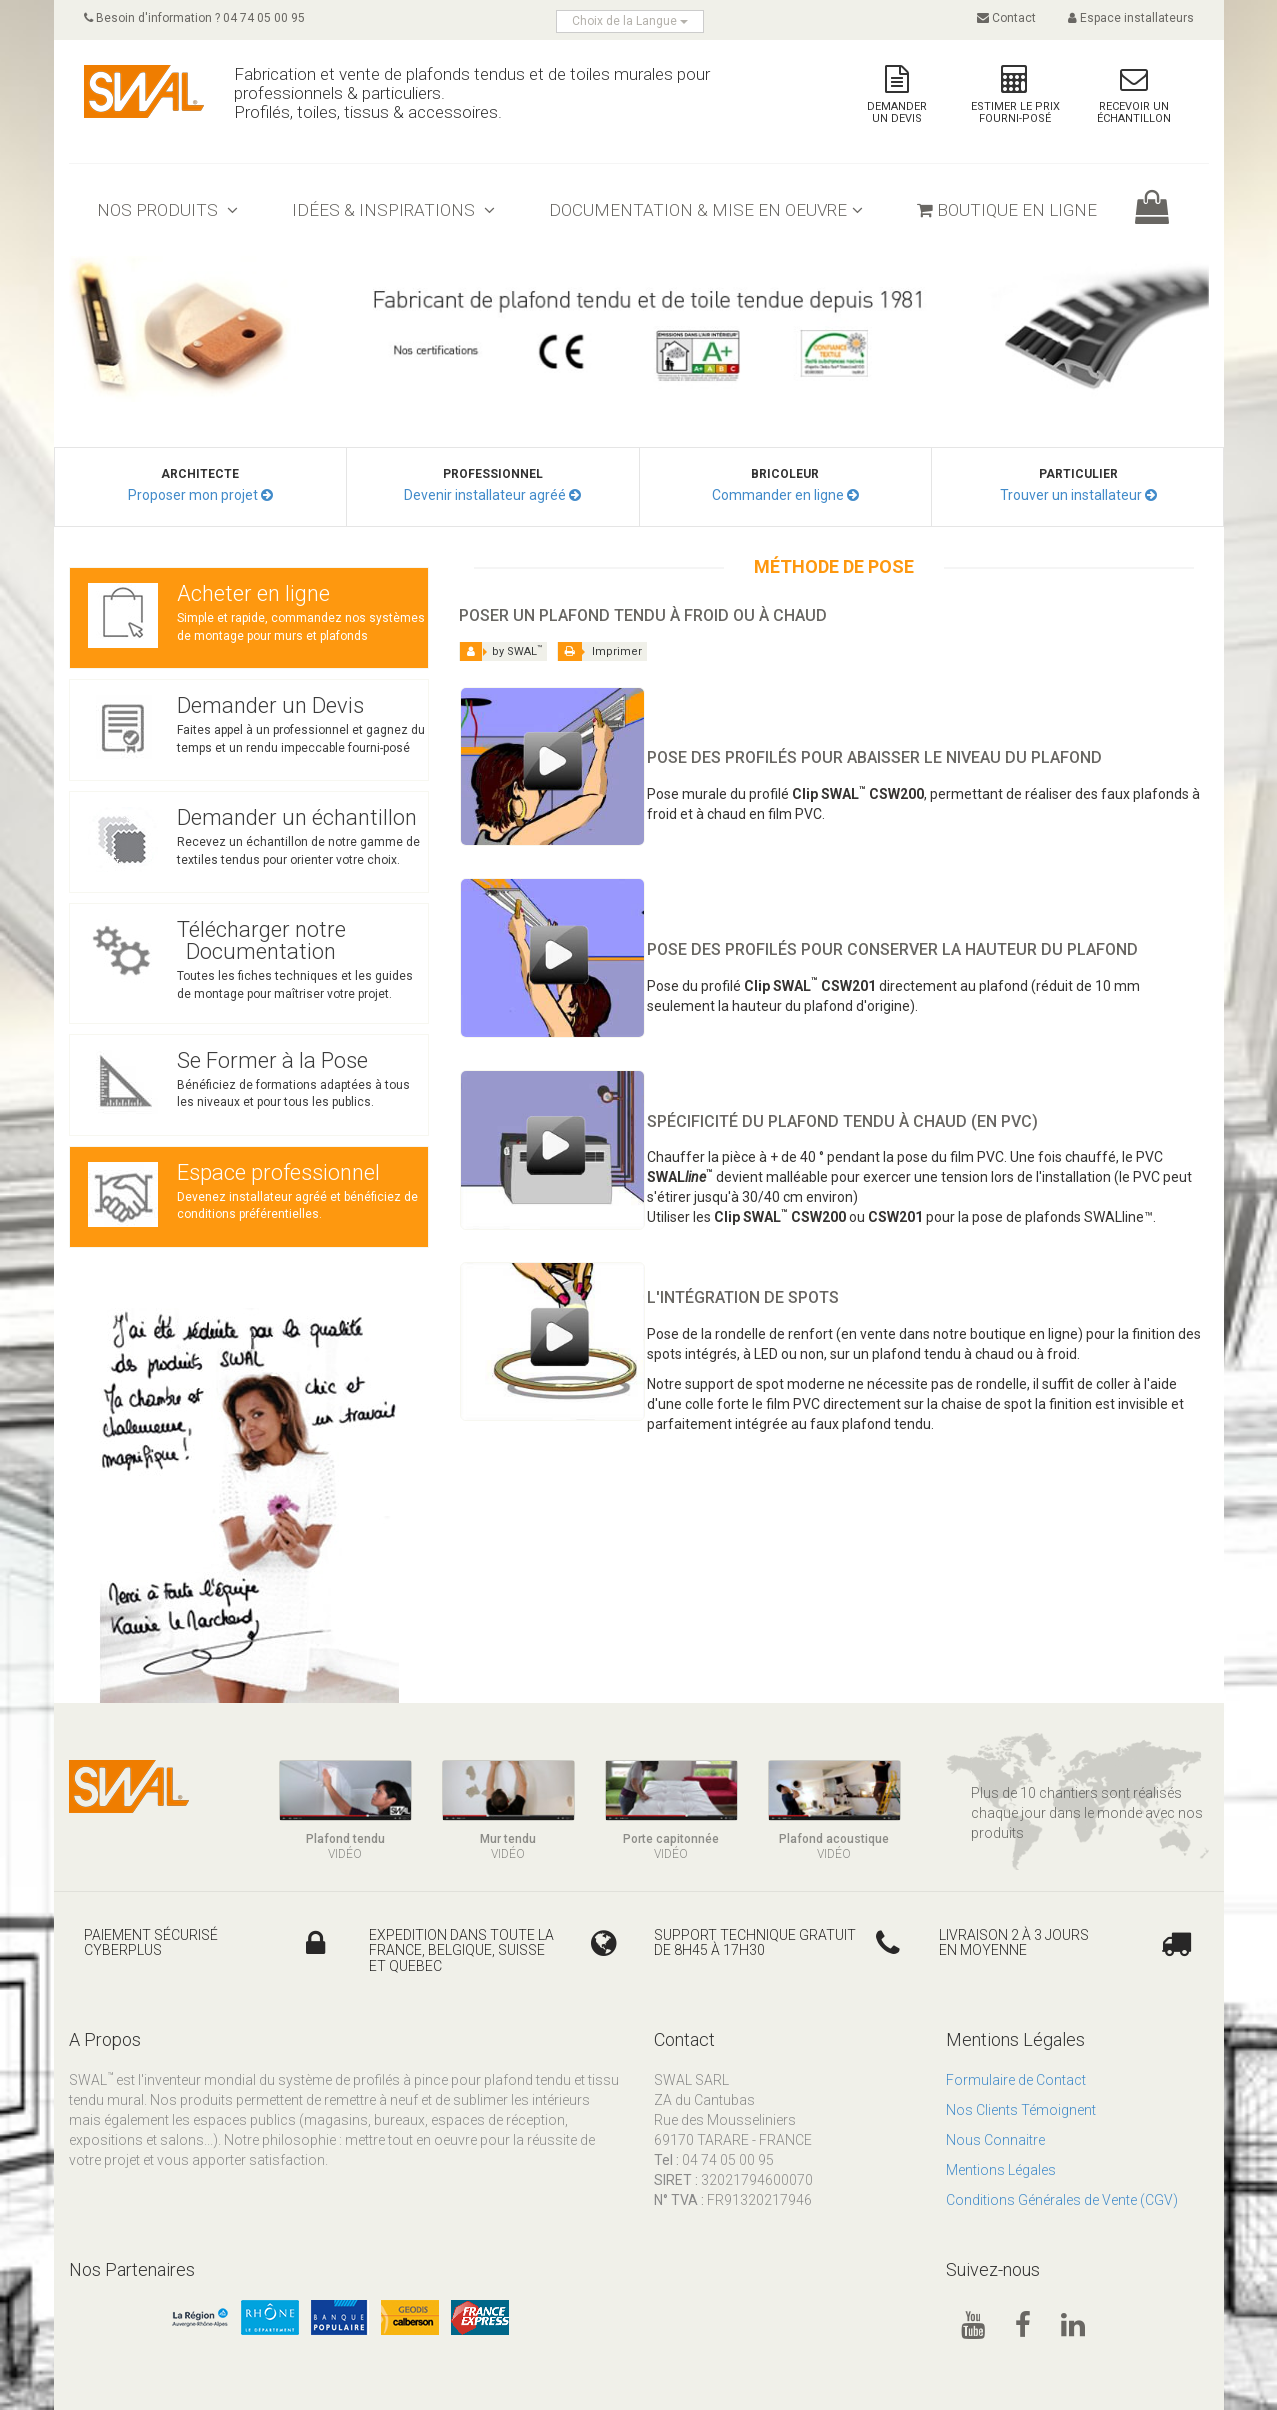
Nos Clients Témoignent (1021, 2110)
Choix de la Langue (630, 21)
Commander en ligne (778, 495)
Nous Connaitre (995, 2140)
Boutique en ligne (1007, 210)
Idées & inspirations (393, 210)
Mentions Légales (1001, 2170)
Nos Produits (167, 210)
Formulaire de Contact (1016, 2080)
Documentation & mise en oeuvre (706, 210)
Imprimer (602, 651)
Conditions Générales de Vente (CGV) (1062, 2200)
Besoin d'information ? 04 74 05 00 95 (194, 18)
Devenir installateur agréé (485, 495)
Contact (1006, 18)
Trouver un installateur (1071, 495)
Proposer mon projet (193, 495)
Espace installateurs (1131, 18)
